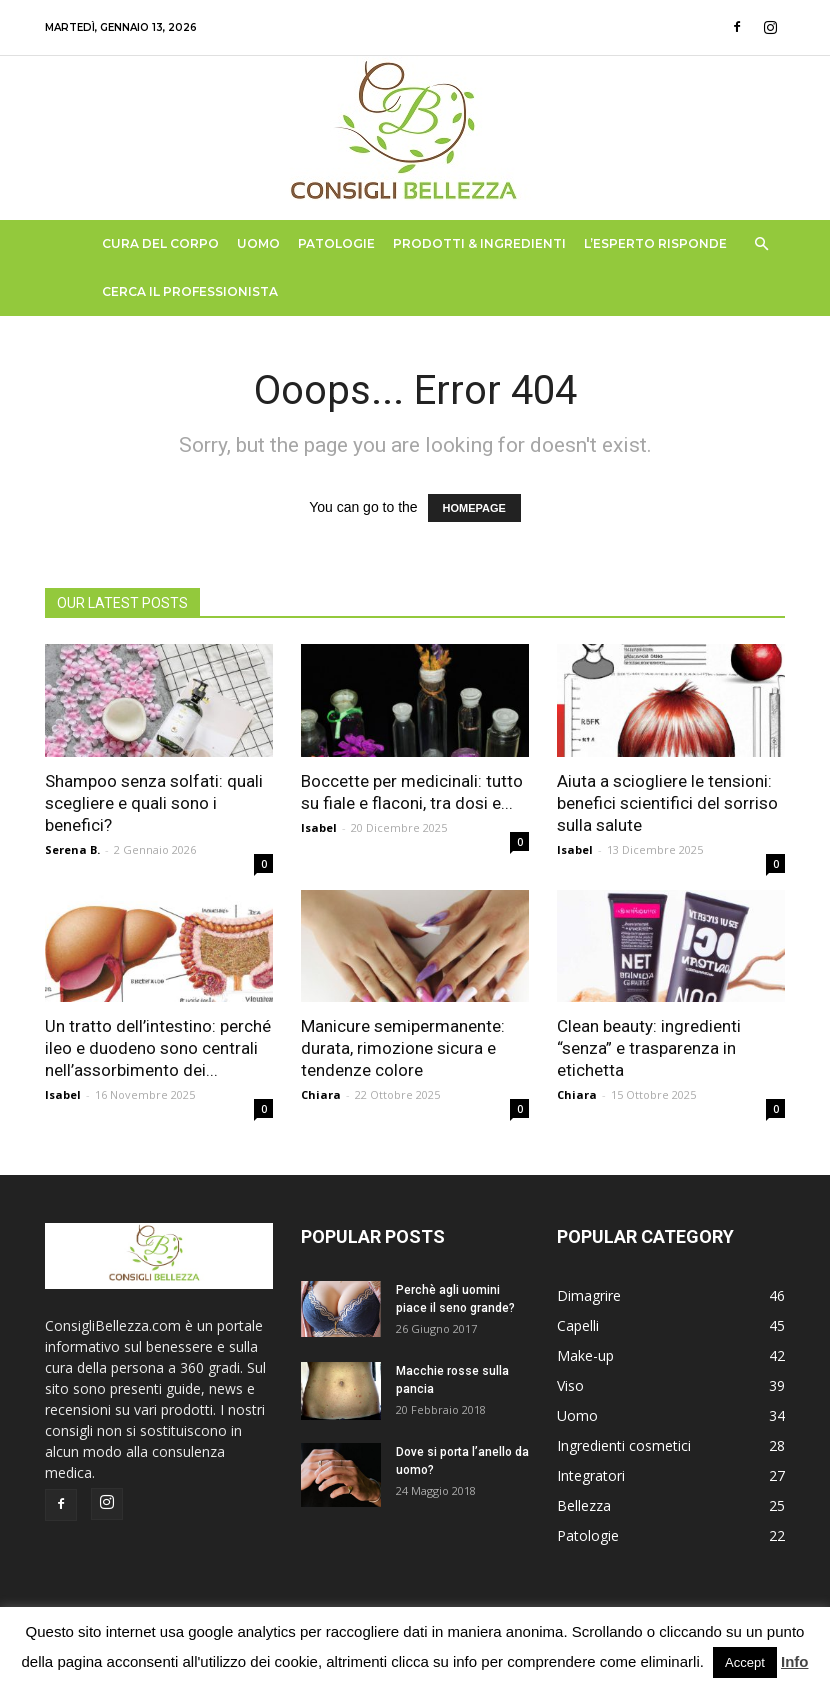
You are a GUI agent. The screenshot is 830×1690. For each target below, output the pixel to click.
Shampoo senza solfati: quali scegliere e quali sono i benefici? (154, 803)
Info (795, 1661)
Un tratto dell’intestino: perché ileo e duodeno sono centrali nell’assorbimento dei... (158, 1048)
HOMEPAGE (474, 508)
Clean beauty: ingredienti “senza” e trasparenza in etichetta (649, 1048)
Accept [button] (745, 1662)
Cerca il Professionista (190, 291)
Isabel (319, 827)
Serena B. (72, 849)
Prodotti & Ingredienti (479, 243)
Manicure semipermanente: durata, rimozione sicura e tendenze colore (403, 1048)
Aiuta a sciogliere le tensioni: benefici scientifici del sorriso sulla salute (667, 803)
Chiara (321, 1094)
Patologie (336, 243)
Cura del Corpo (160, 243)
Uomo (258, 243)
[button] (761, 244)
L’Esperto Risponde (655, 243)
